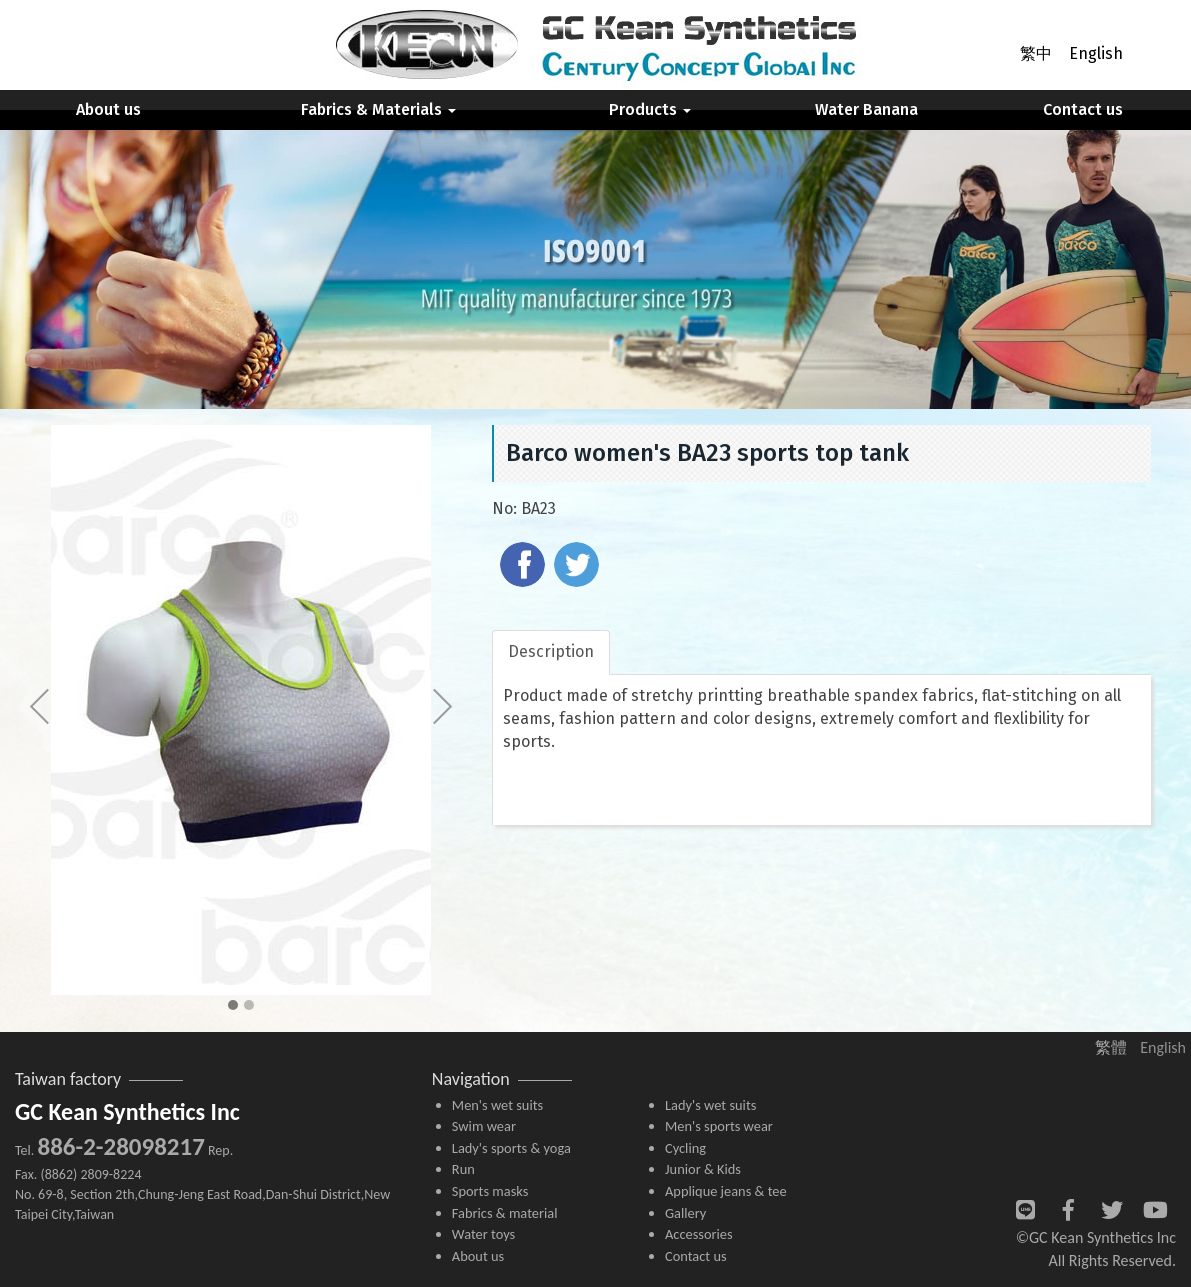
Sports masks (490, 1191)
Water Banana (866, 109)
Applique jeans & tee (726, 1191)
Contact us (1083, 109)
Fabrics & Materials (378, 109)
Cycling (685, 1148)
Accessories (699, 1234)
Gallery (685, 1213)
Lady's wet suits (710, 1105)
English (1096, 53)
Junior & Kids (703, 1169)
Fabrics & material (505, 1213)
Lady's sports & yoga (511, 1148)
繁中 (1036, 53)
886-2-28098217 (120, 1146)
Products (650, 109)
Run (463, 1169)
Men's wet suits (497, 1105)
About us (108, 109)
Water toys (483, 1234)
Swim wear (484, 1126)
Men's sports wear (719, 1126)
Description (551, 651)
